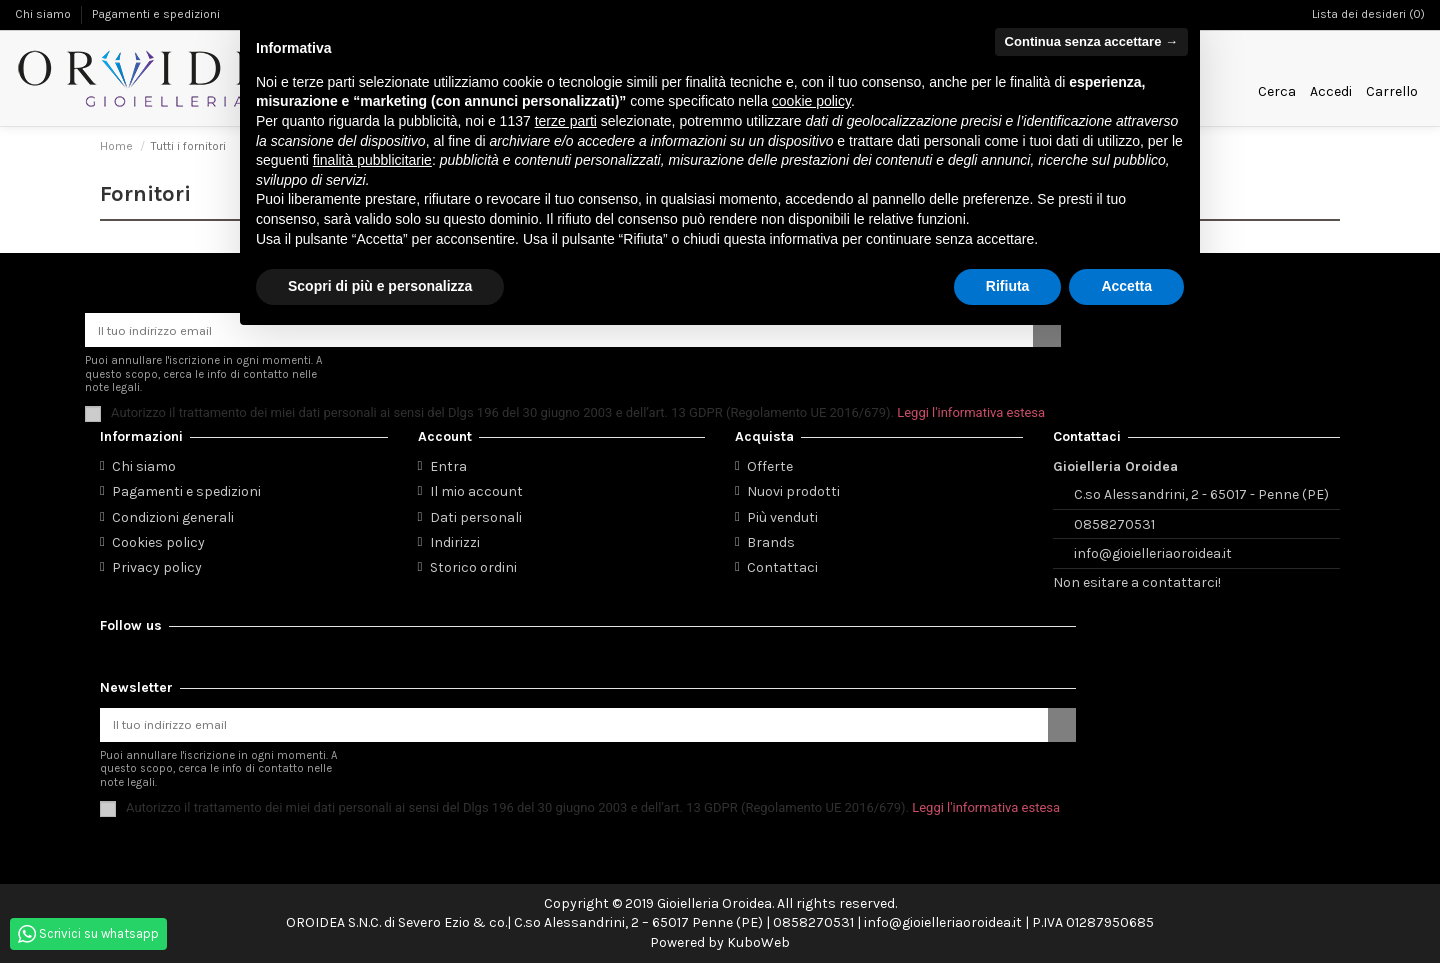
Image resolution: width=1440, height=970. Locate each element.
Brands (771, 545)
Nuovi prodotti (793, 495)
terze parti (566, 121)
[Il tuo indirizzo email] (574, 730)
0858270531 (1114, 527)
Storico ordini (473, 570)
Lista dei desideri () (1368, 14)
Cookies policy (158, 545)
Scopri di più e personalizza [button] (380, 286)
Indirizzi (455, 545)
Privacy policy (157, 570)
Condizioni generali (173, 520)
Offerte (770, 470)
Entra (448, 470)
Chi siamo (44, 14)
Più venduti (782, 520)
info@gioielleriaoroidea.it (1153, 557)
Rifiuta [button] (1008, 286)
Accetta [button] (1126, 286)
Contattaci (782, 570)
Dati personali (476, 520)
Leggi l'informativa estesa (971, 415)
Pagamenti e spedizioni (156, 14)
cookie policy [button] (811, 101)
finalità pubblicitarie (372, 160)
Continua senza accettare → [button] (1091, 41)
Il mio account (476, 495)
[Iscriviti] (1062, 730)
